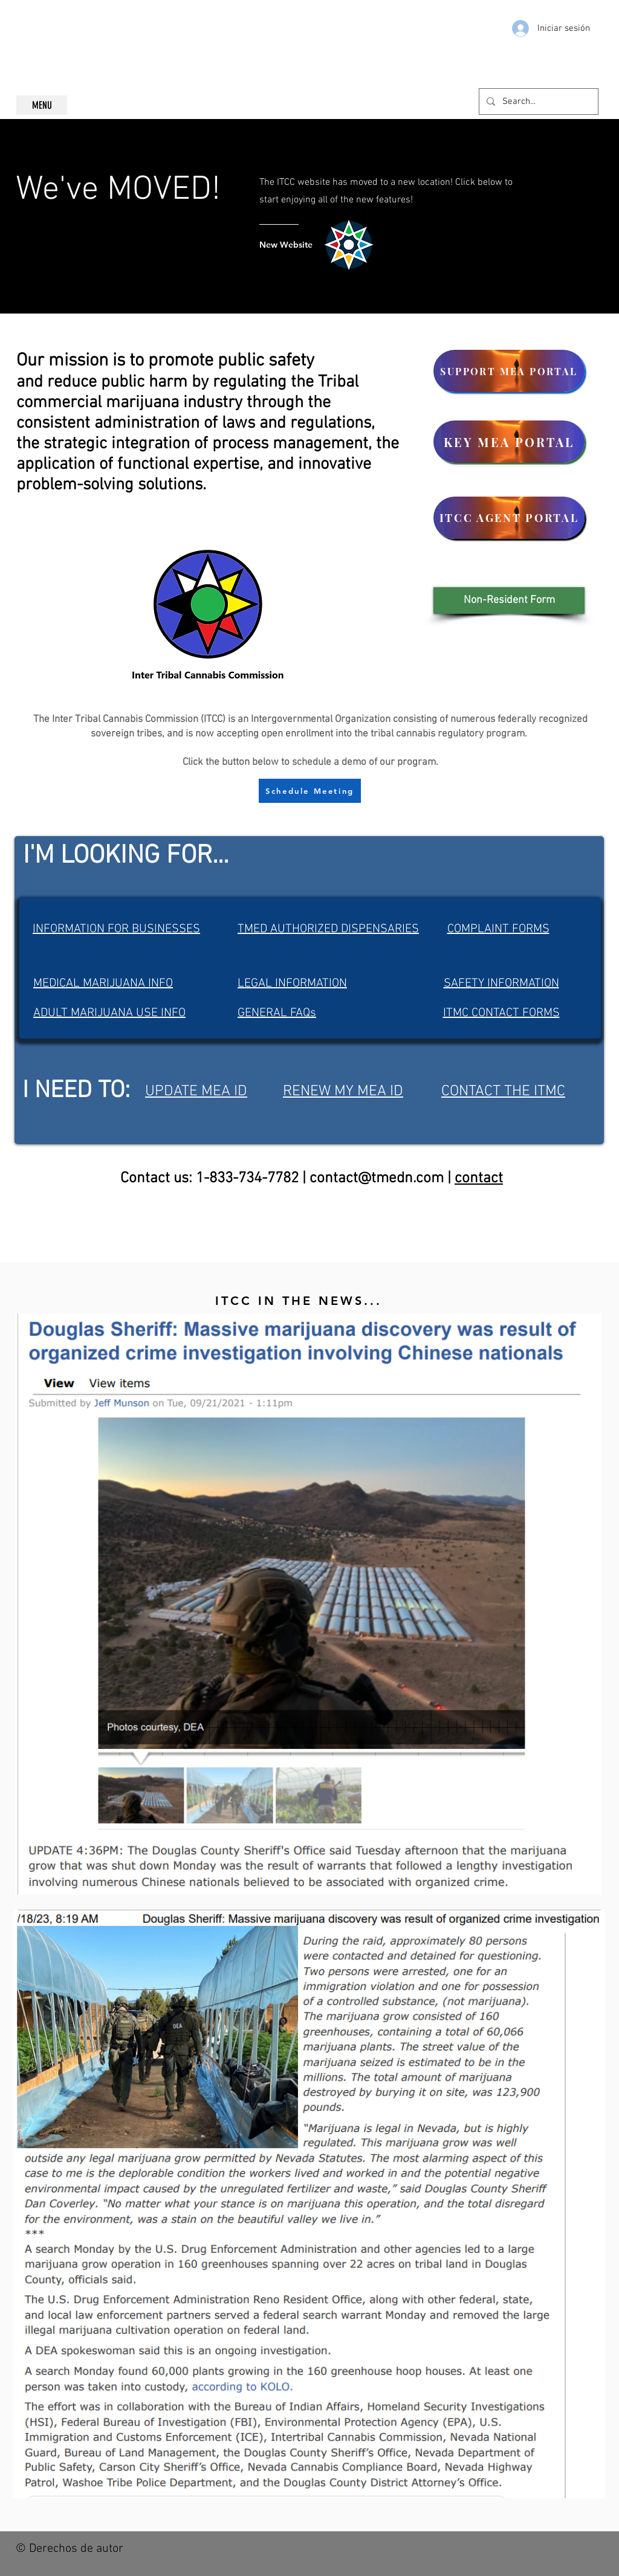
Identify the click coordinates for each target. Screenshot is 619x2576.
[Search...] (537, 101)
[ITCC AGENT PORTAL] (509, 518)
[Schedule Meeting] (310, 791)
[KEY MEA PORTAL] (509, 441)
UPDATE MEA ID (196, 1092)
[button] (509, 600)
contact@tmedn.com (377, 1179)
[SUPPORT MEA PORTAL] (509, 371)
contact (479, 1179)
